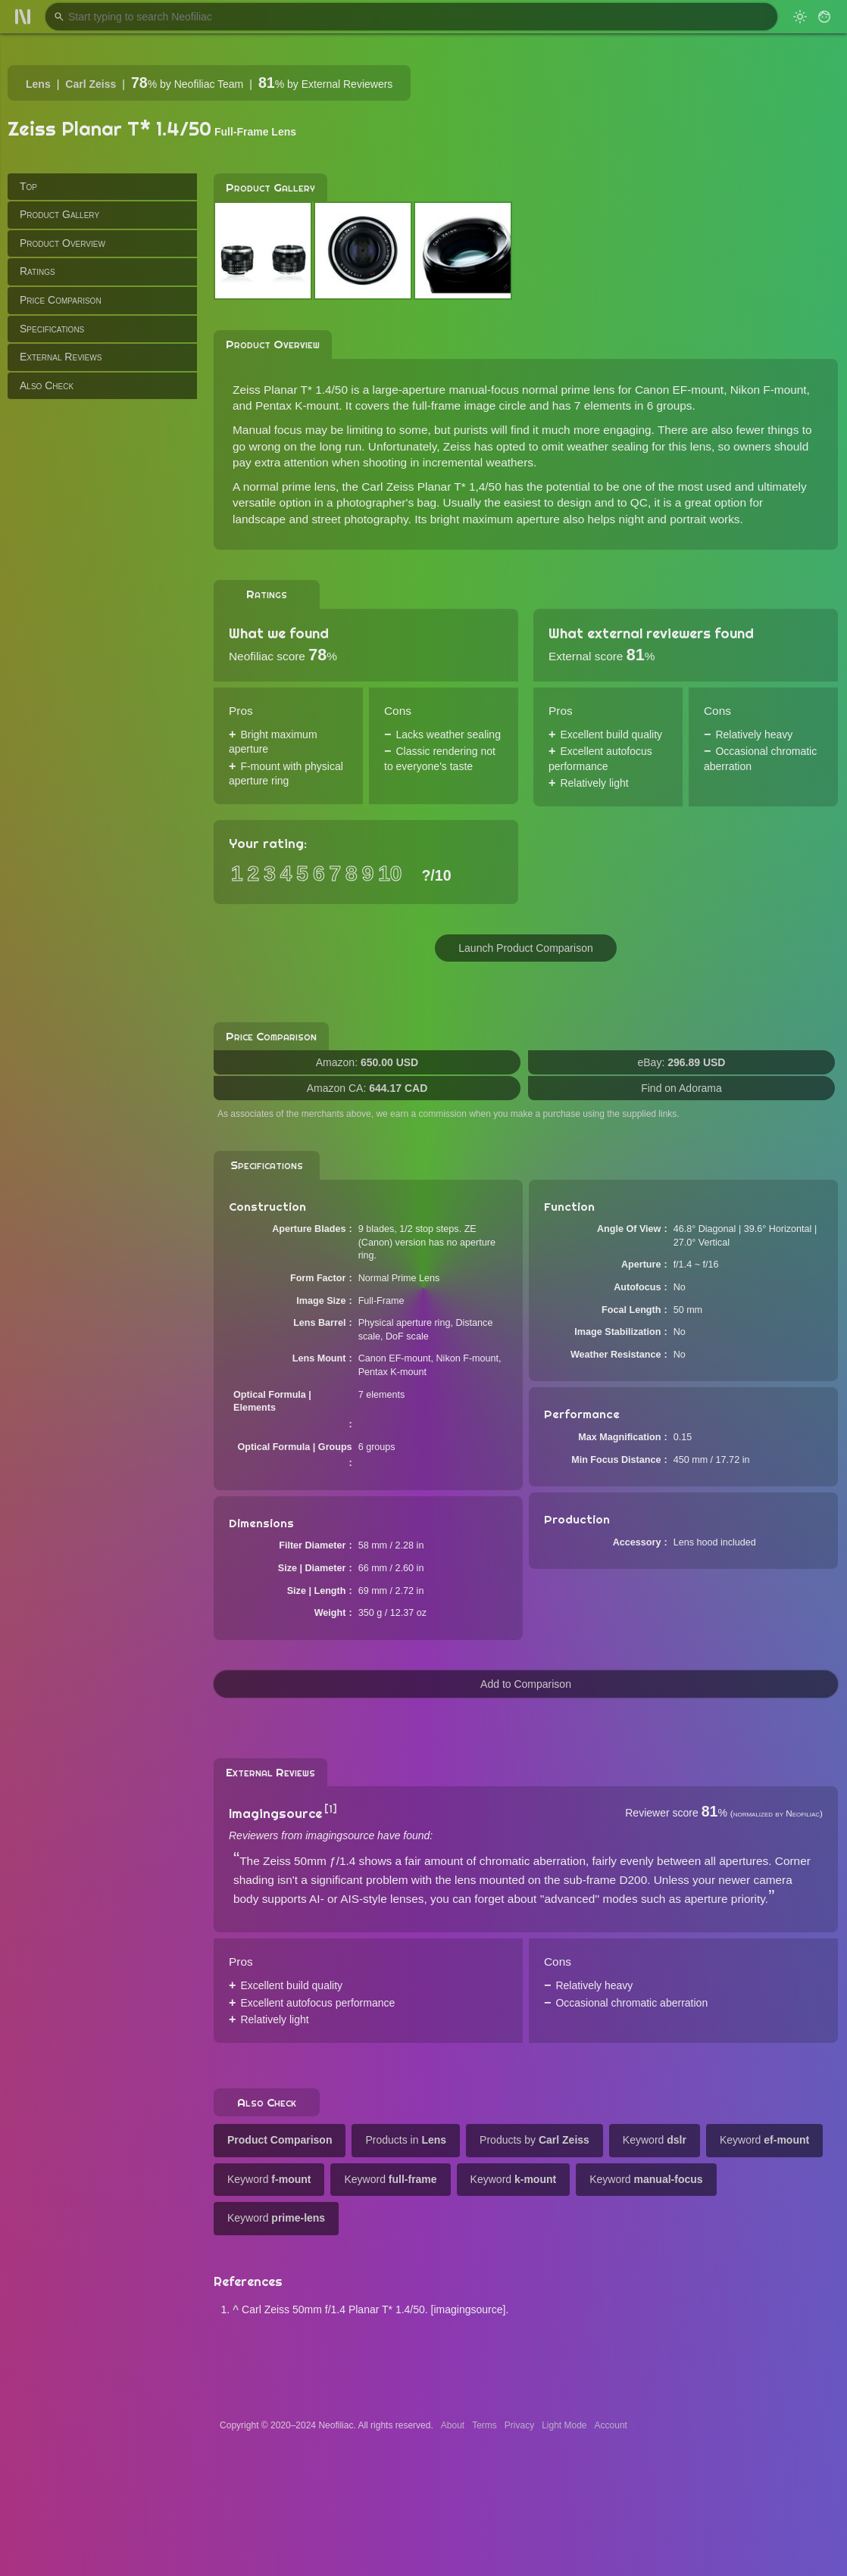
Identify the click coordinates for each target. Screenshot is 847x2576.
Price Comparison (61, 300)
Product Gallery (59, 214)
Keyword (654, 2140)
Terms (484, 2425)
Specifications (52, 329)
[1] (330, 1809)
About (452, 2425)
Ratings (37, 271)
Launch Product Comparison (525, 948)
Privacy (519, 2425)
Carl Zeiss (90, 84)
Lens (38, 84)
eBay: (682, 1062)
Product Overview (62, 243)
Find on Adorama (681, 1088)
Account (611, 2425)
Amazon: (367, 1062)
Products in (405, 2140)
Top (28, 186)
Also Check (46, 385)
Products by (534, 2140)
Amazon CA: (367, 1088)
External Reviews (61, 357)
